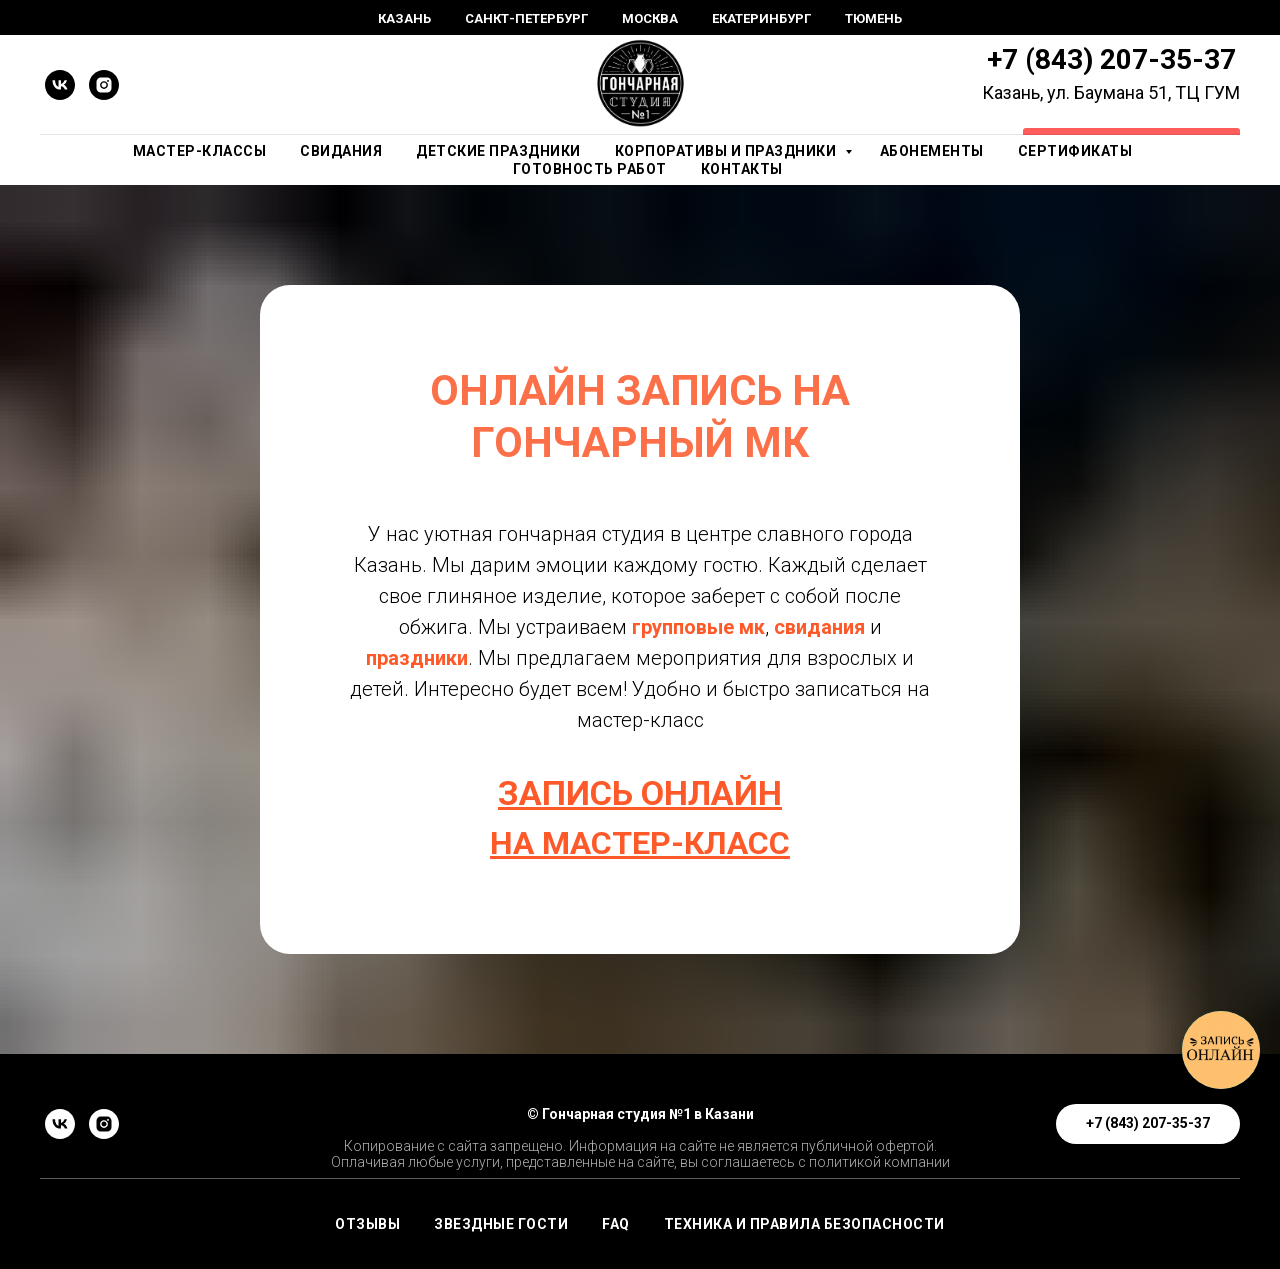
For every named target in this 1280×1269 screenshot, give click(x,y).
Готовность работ (590, 169)
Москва (650, 18)
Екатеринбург (761, 18)
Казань (404, 18)
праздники (417, 658)
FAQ (616, 1224)
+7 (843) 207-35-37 (1111, 59)
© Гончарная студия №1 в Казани (640, 1114)
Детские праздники (498, 151)
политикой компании (879, 1162)
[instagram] (104, 85)
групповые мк (698, 627)
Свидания (341, 151)
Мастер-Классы (200, 151)
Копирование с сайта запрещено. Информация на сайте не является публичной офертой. (640, 1146)
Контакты (742, 169)
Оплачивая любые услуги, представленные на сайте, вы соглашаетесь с (568, 1162)
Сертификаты (1075, 151)
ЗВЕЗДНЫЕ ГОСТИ (501, 1224)
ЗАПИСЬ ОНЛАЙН (640, 793)
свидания (822, 627)
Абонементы (932, 151)
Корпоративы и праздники (727, 151)
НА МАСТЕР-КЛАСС (640, 843)
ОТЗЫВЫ (367, 1224)
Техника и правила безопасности (804, 1224)
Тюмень (873, 18)
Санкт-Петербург (526, 18)
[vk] (60, 85)
